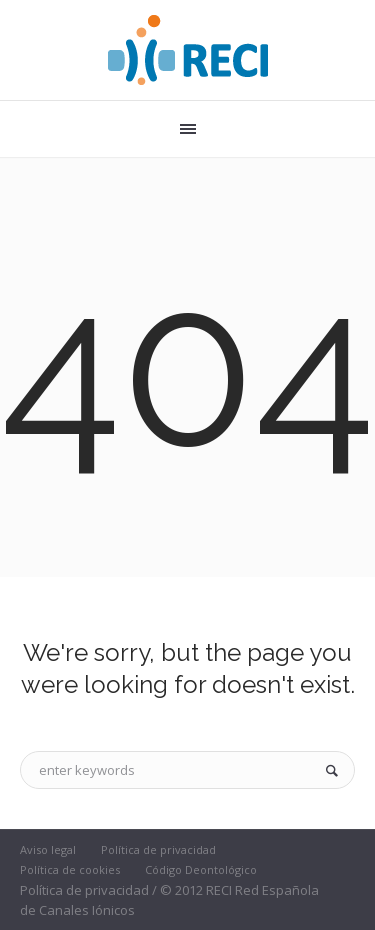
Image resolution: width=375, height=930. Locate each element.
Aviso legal (48, 849)
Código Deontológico (201, 869)
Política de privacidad (158, 849)
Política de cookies (70, 869)
